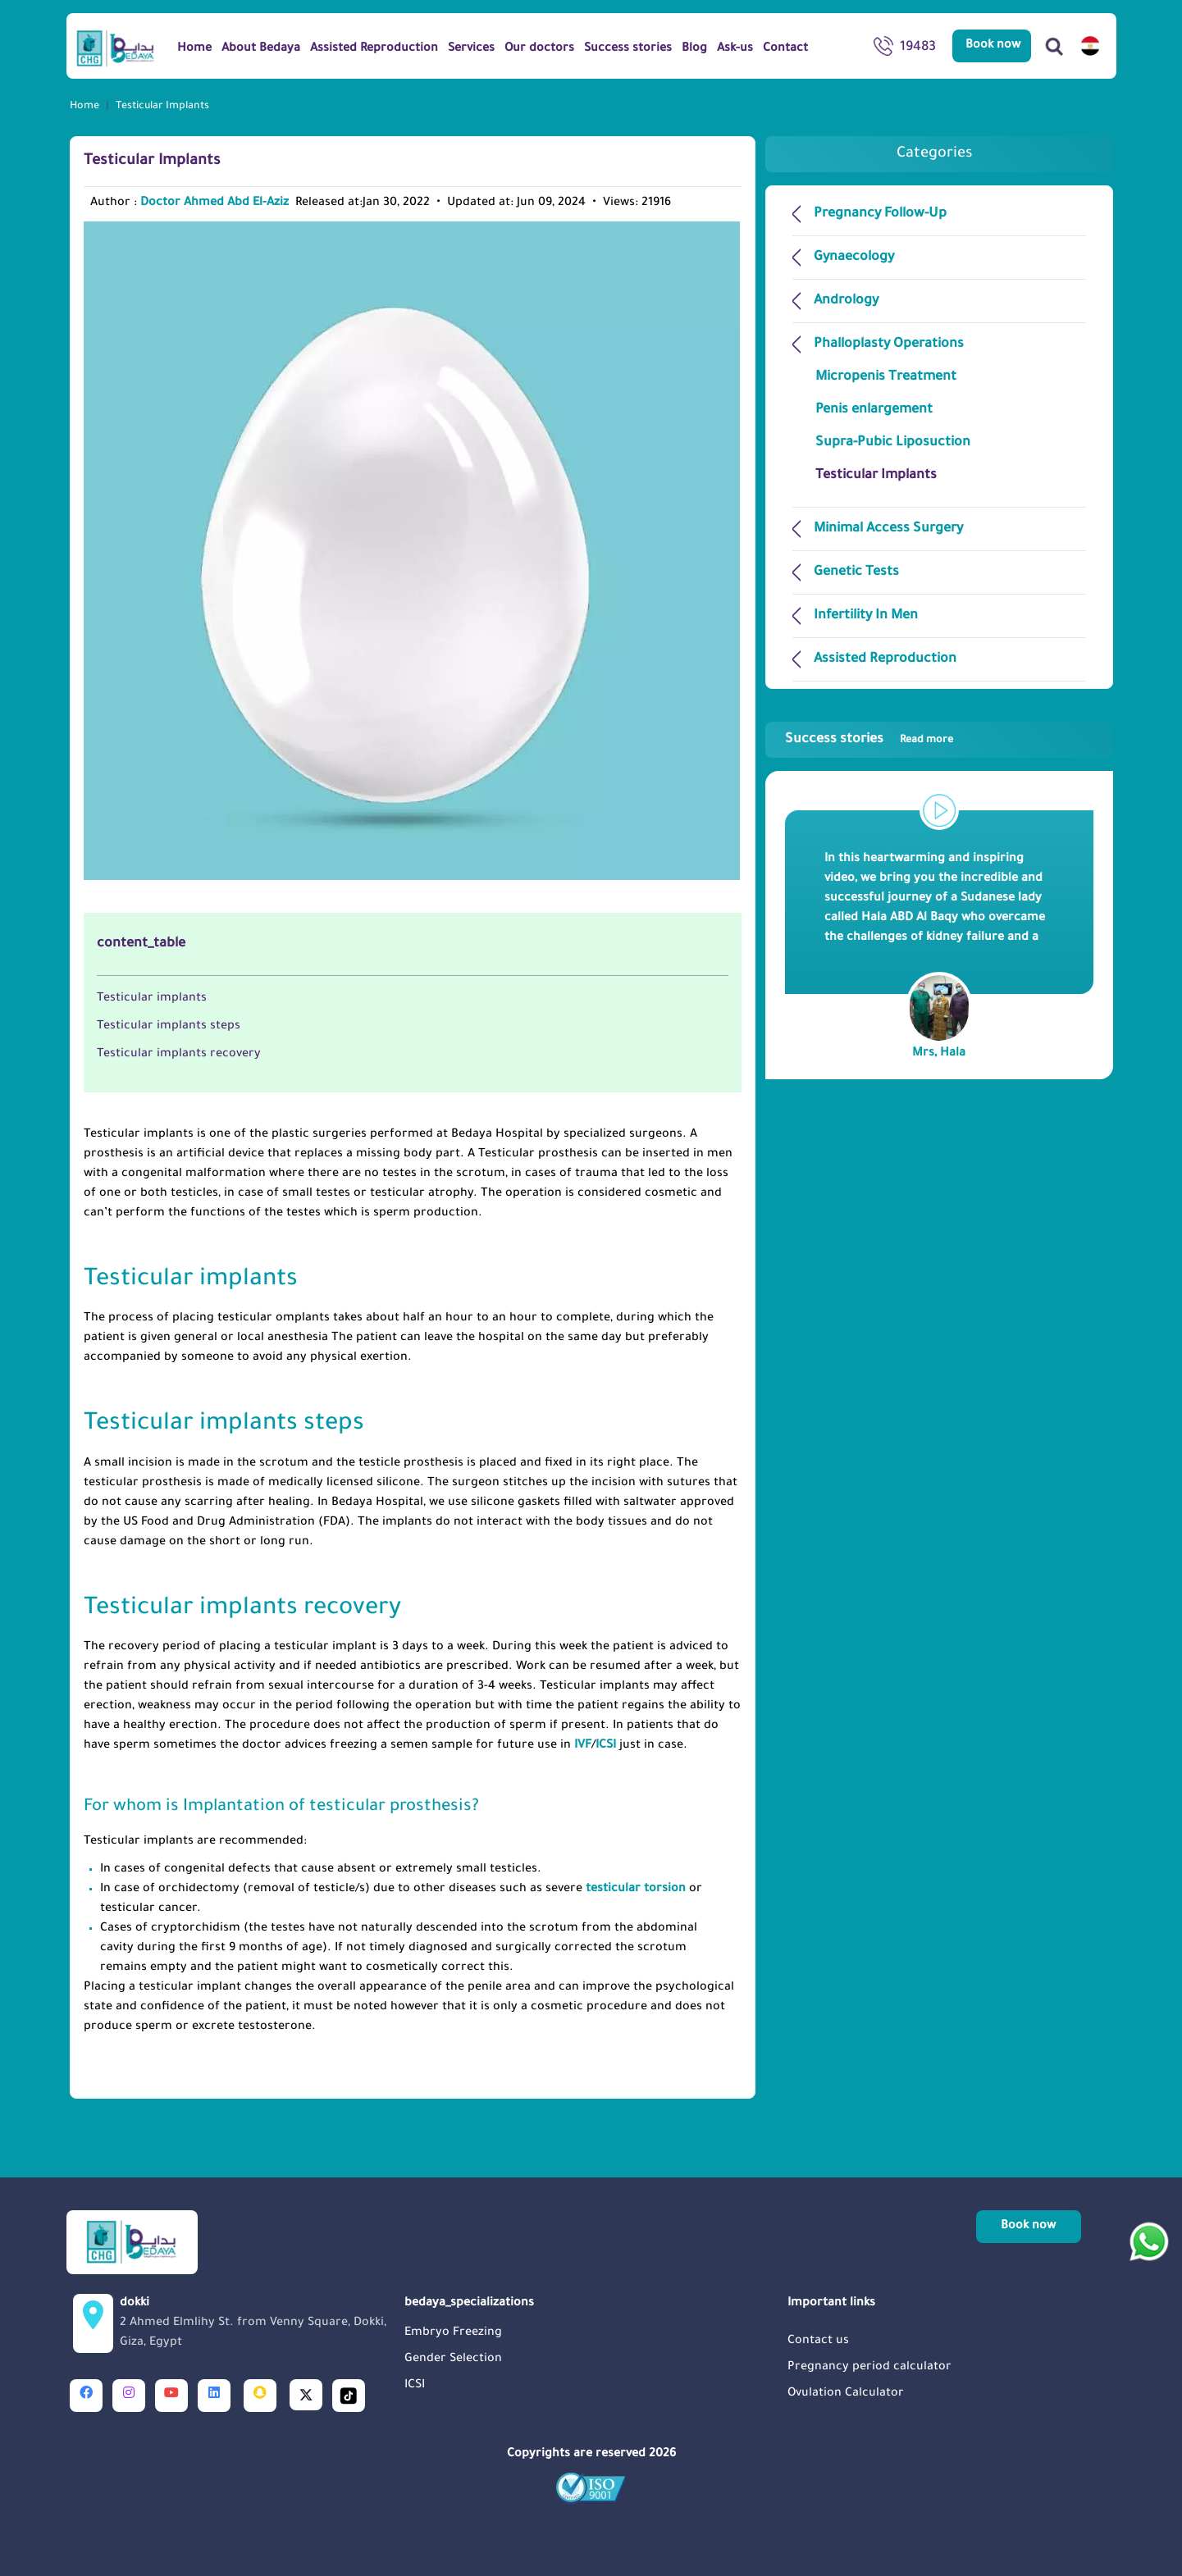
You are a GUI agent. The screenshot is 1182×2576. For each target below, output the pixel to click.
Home (84, 106)
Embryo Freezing (453, 2333)
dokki (257, 2325)
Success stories (869, 739)
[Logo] (115, 47)
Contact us (818, 2341)
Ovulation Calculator (845, 2393)
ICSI (607, 1746)
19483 (905, 49)
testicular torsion (636, 1889)
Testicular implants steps (168, 1026)
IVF (582, 1746)
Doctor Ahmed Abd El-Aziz (214, 203)
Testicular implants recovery (179, 1054)
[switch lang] (1090, 46)
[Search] (1054, 46)
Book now (992, 45)
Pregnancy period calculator (869, 2367)
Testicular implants (152, 998)
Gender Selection (453, 2359)
